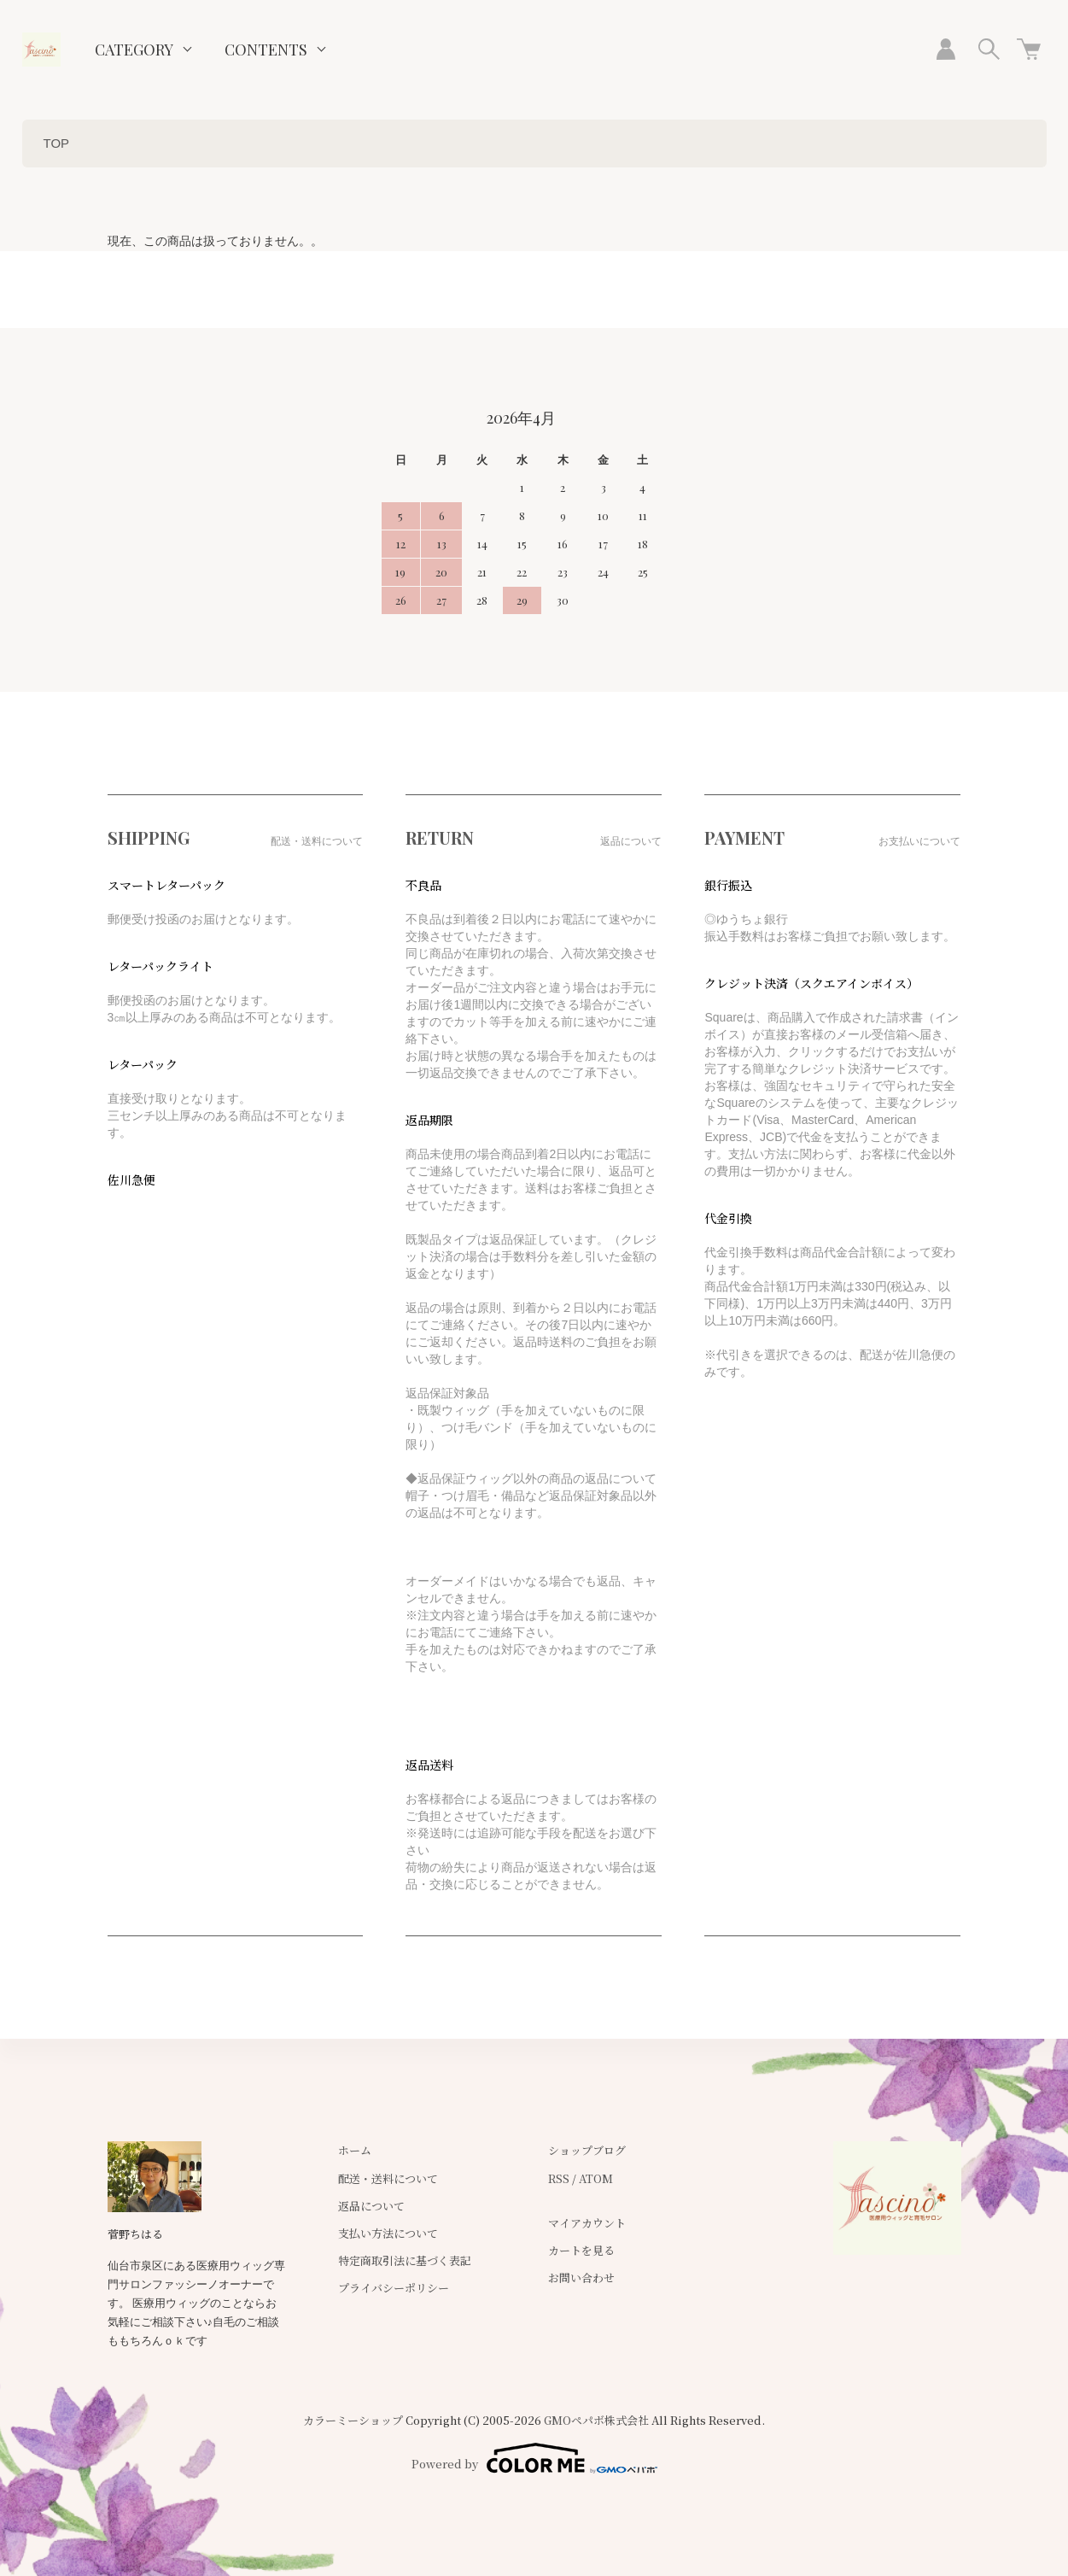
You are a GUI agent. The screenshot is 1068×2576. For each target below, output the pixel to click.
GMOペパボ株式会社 (596, 2420)
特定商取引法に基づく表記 (404, 2260)
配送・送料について (388, 2178)
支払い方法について (388, 2233)
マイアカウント (587, 2223)
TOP (57, 143)
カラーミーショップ (353, 2420)
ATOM (596, 2178)
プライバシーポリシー (393, 2288)
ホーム (354, 2150)
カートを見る (581, 2250)
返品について (371, 2206)
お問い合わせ (581, 2277)
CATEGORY (134, 49)
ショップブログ (587, 2150)
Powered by (534, 2458)
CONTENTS (266, 49)
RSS (558, 2178)
